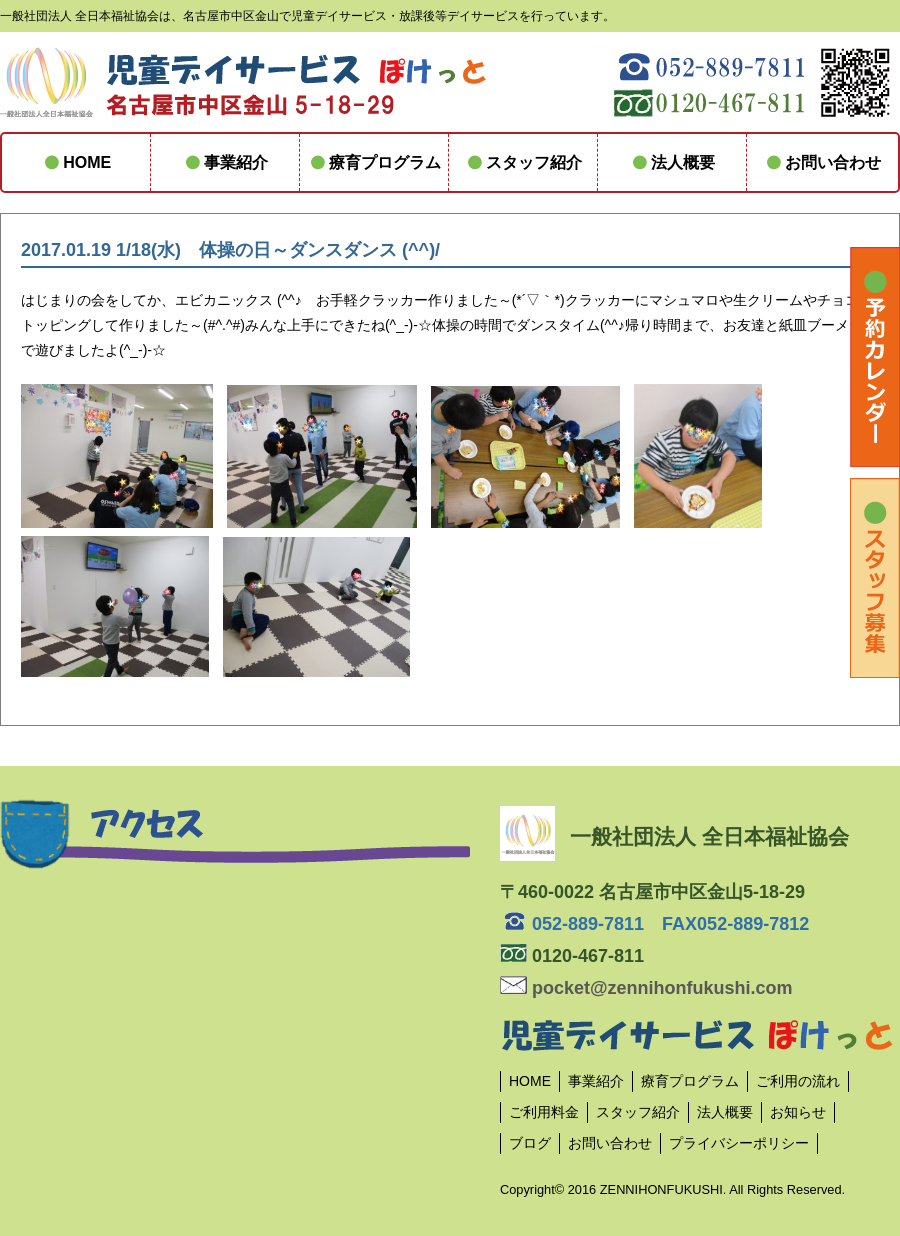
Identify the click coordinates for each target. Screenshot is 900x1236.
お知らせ (798, 1112)
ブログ (530, 1143)
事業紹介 (225, 162)
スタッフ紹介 (523, 162)
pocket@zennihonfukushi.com (646, 988)
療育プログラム (374, 162)
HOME (76, 162)
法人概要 (672, 162)
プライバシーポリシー (739, 1143)
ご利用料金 (544, 1112)
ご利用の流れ (798, 1081)
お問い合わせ (821, 162)
